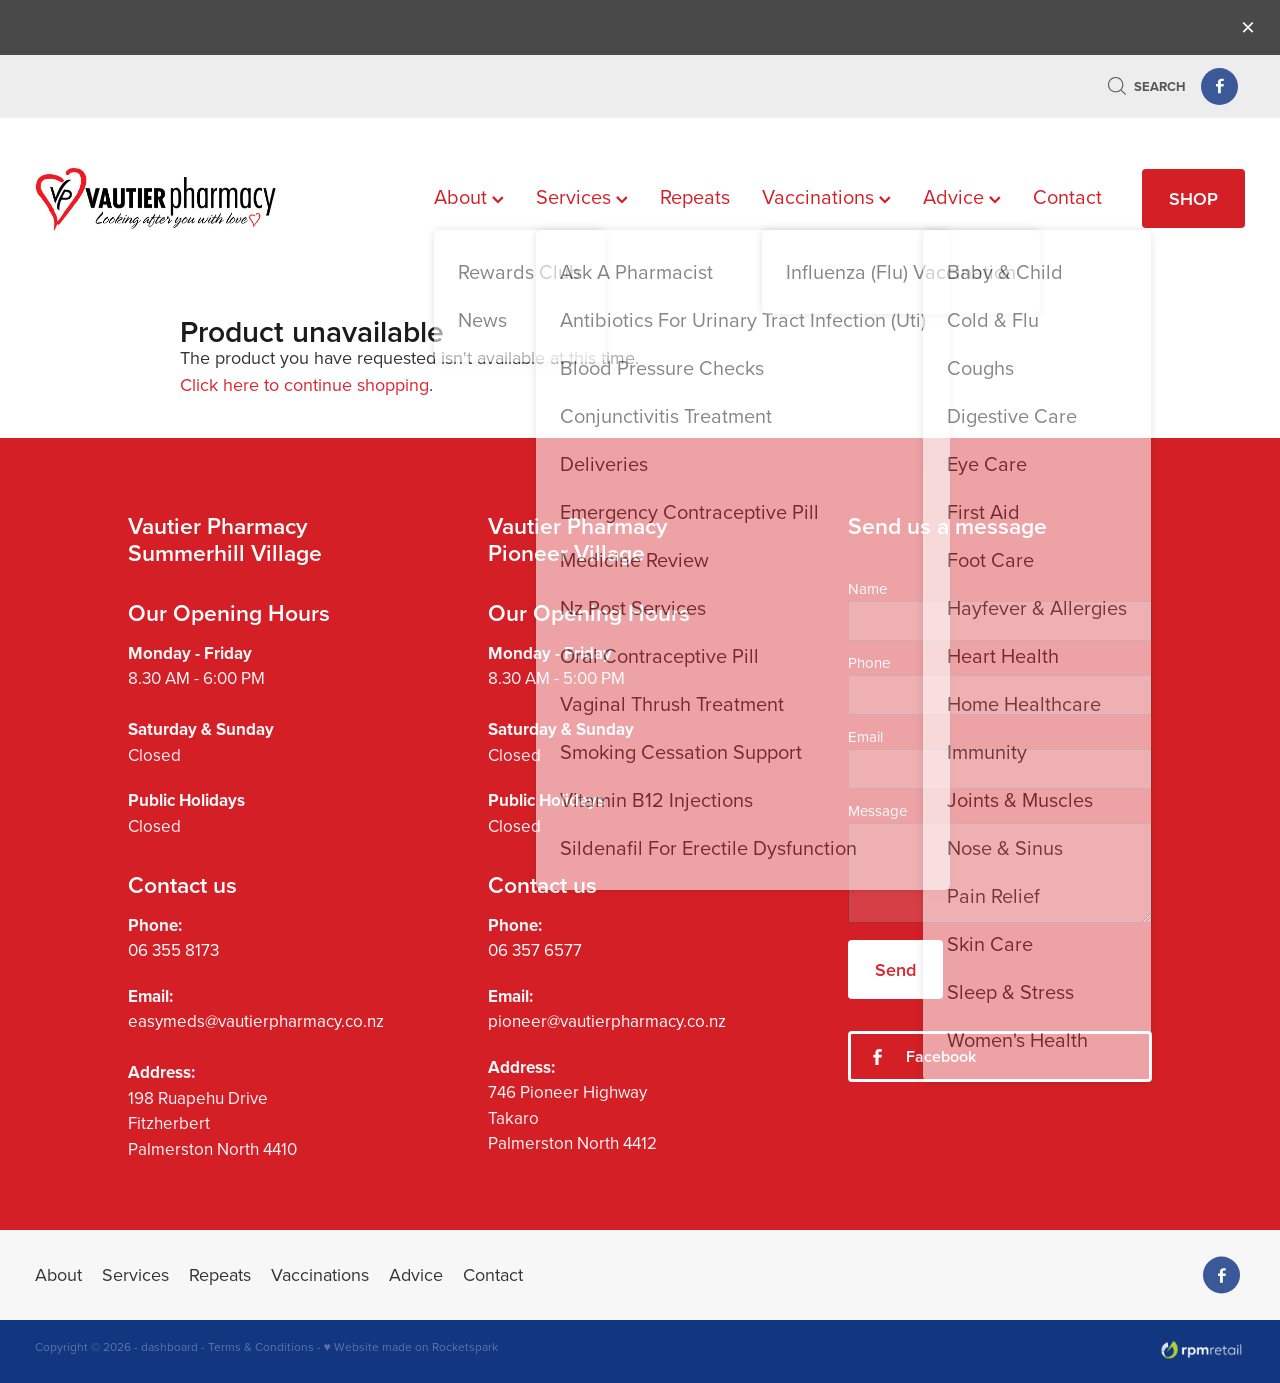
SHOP (1193, 198)
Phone (869, 662)
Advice (962, 196)
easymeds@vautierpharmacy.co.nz (256, 1021)
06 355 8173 (173, 950)
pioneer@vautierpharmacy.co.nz (607, 1021)
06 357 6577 (535, 950)
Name (867, 588)
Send (895, 969)
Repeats (695, 196)
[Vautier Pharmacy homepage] (156, 199)
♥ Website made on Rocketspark (411, 1346)
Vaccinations (826, 196)
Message (877, 810)
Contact (1067, 196)
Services (582, 196)
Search (1146, 86)
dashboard (169, 1346)
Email (865, 736)
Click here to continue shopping (304, 384)
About (469, 196)
